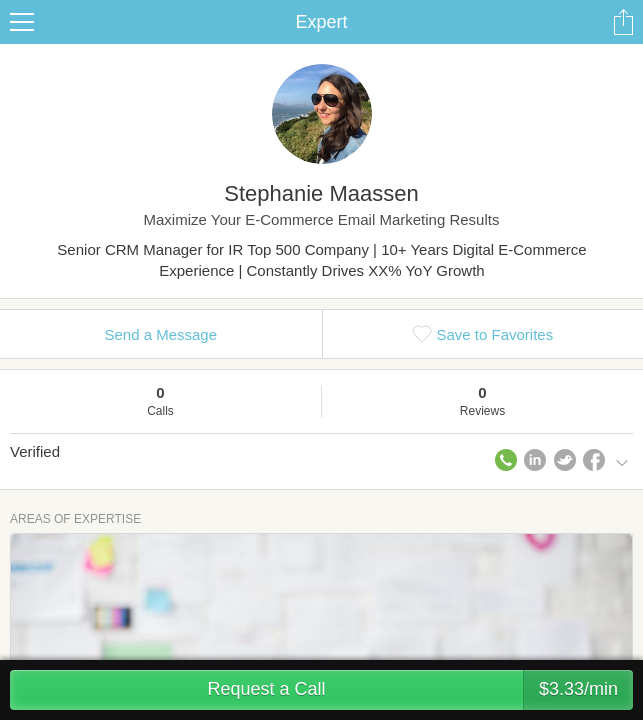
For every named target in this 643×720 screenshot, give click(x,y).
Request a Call (420, 690)
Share (623, 22)
